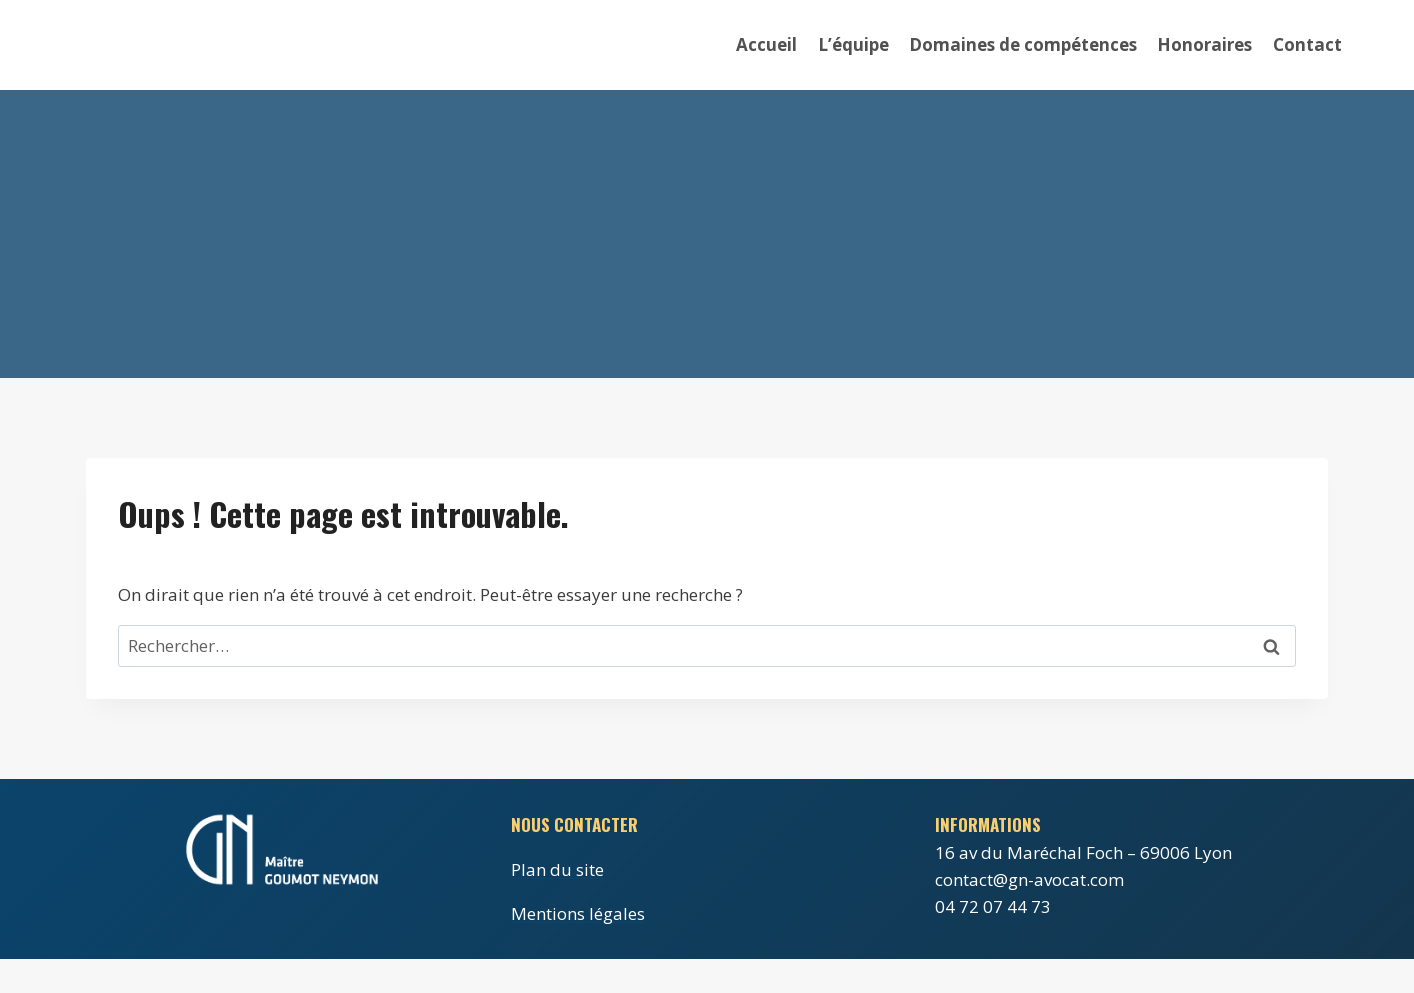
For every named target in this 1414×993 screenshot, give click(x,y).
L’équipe (853, 44)
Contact (1307, 44)
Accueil (766, 44)
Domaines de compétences (1023, 44)
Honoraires (1204, 44)
